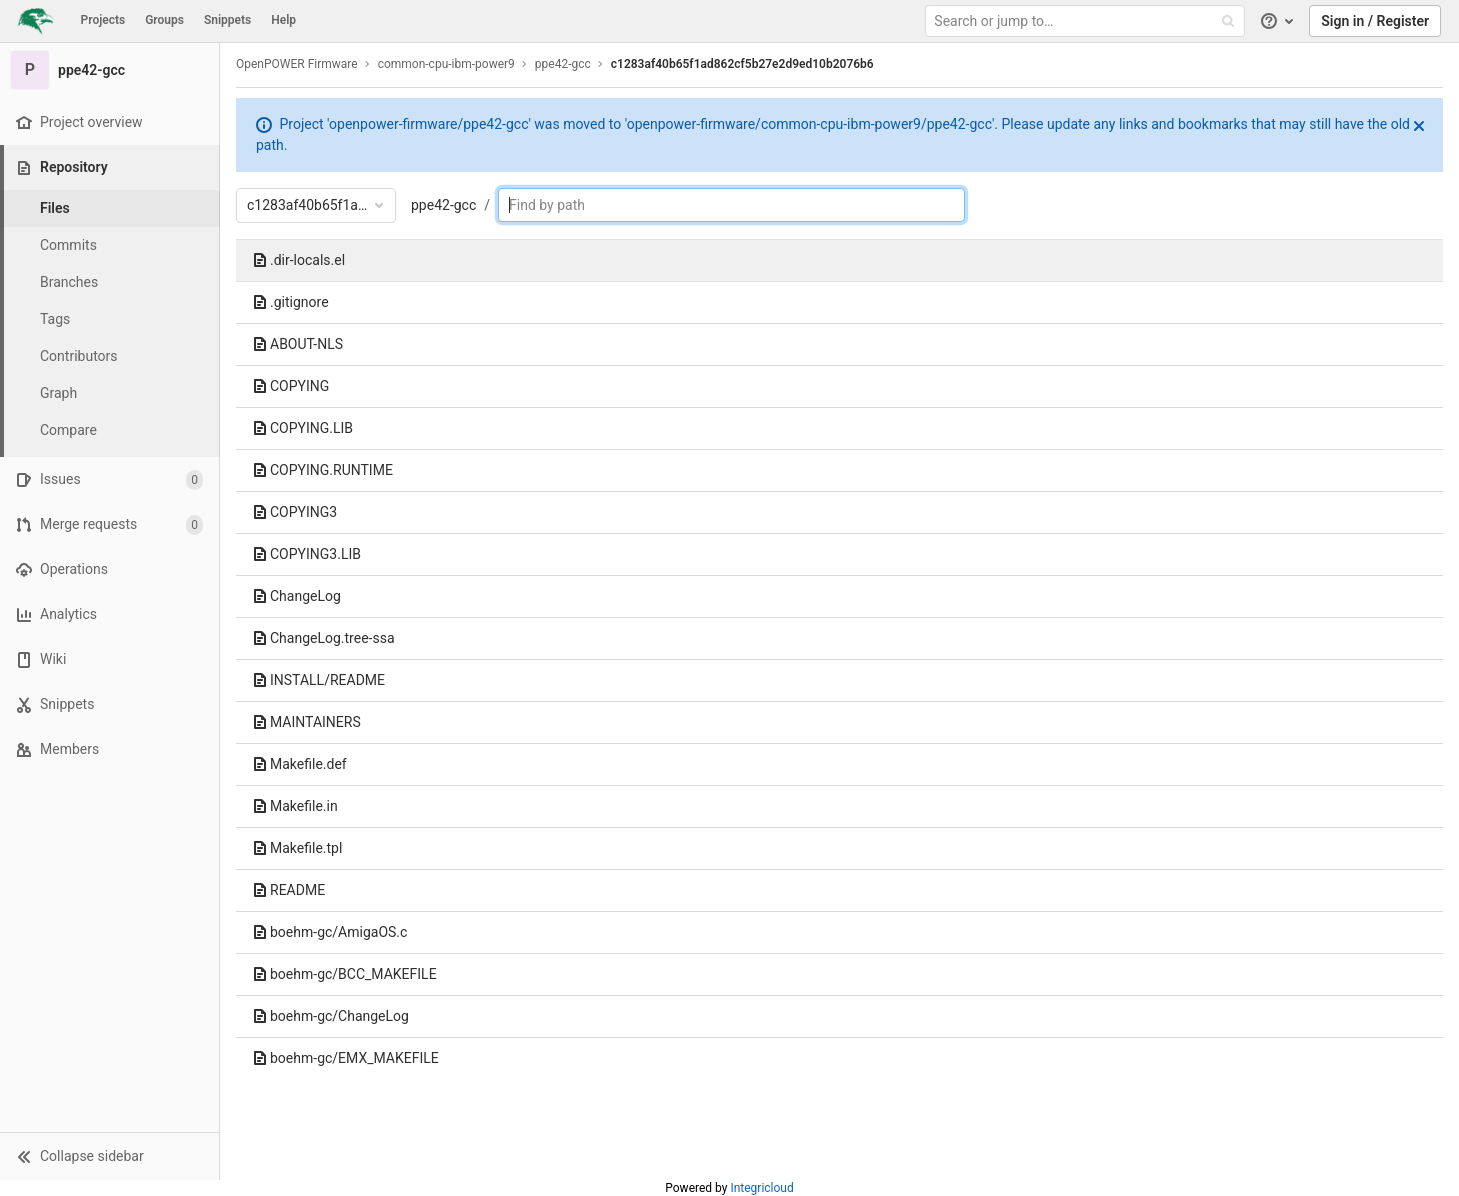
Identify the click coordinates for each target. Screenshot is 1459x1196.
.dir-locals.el (298, 260)
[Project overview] (109, 122)
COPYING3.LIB (306, 554)
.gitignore (290, 302)
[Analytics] (109, 614)
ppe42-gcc (443, 205)
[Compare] (110, 430)
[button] (109, 1156)
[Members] (109, 749)
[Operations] (109, 569)
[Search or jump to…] (1087, 21)
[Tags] (110, 319)
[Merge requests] (109, 524)
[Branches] (110, 282)
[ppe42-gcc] (110, 70)
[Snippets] (109, 704)
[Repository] (111, 167)
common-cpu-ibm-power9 (446, 64)
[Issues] (109, 479)
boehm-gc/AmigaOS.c (329, 932)
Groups (164, 20)
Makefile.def (299, 764)
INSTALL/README (318, 680)
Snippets (227, 20)
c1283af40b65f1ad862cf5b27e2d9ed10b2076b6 (742, 64)
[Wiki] (109, 659)
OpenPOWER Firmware (297, 64)
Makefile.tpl (297, 848)
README (288, 890)
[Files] (110, 208)
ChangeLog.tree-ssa (323, 638)
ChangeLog (296, 596)
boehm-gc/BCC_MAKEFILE (344, 974)
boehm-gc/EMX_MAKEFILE (345, 1058)
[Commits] (110, 245)
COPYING (290, 386)
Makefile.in (295, 806)
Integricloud (761, 1188)
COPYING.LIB (302, 428)
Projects (103, 20)
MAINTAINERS (306, 722)
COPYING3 (294, 512)
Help (283, 20)
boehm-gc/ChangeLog (330, 1016)
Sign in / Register (1375, 21)
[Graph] (110, 393)
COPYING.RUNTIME (322, 470)
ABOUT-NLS (297, 344)
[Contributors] (110, 356)
